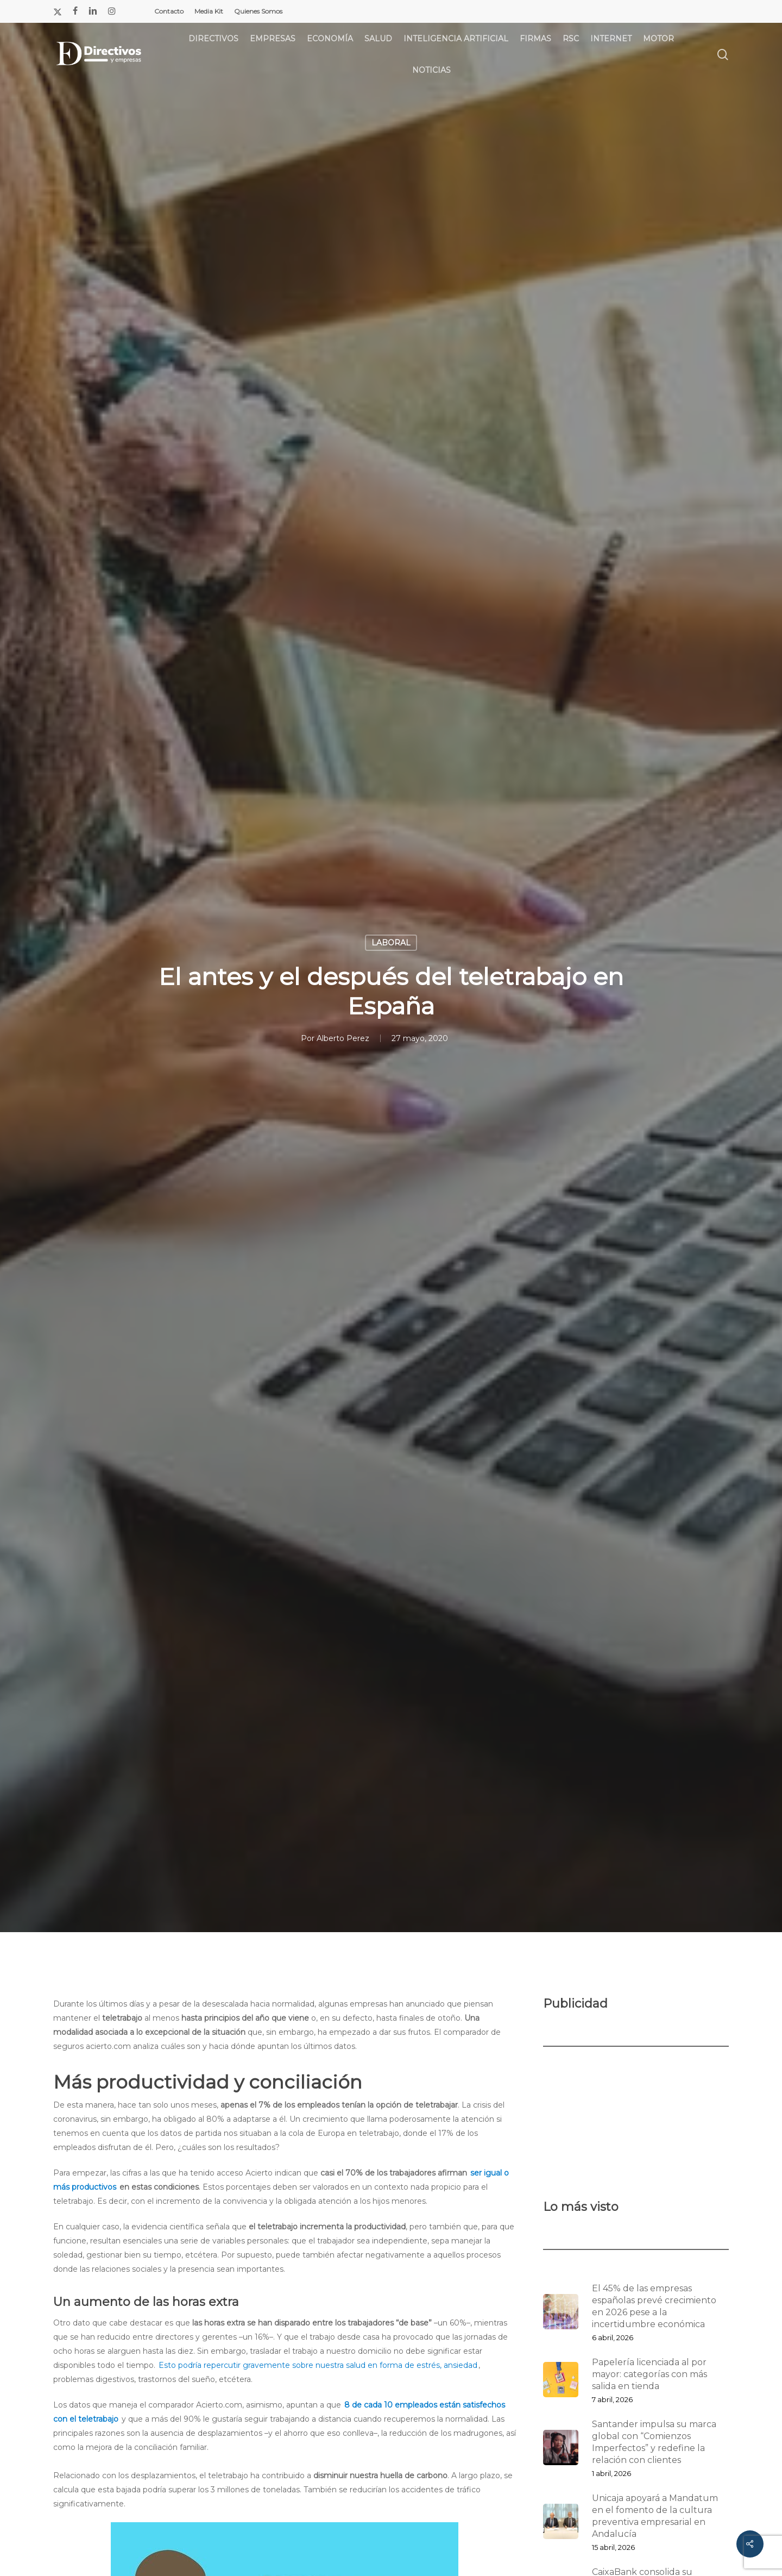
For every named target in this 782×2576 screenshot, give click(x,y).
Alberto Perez (343, 1038)
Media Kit (208, 11)
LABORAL (391, 943)
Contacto (169, 11)
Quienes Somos (258, 11)
